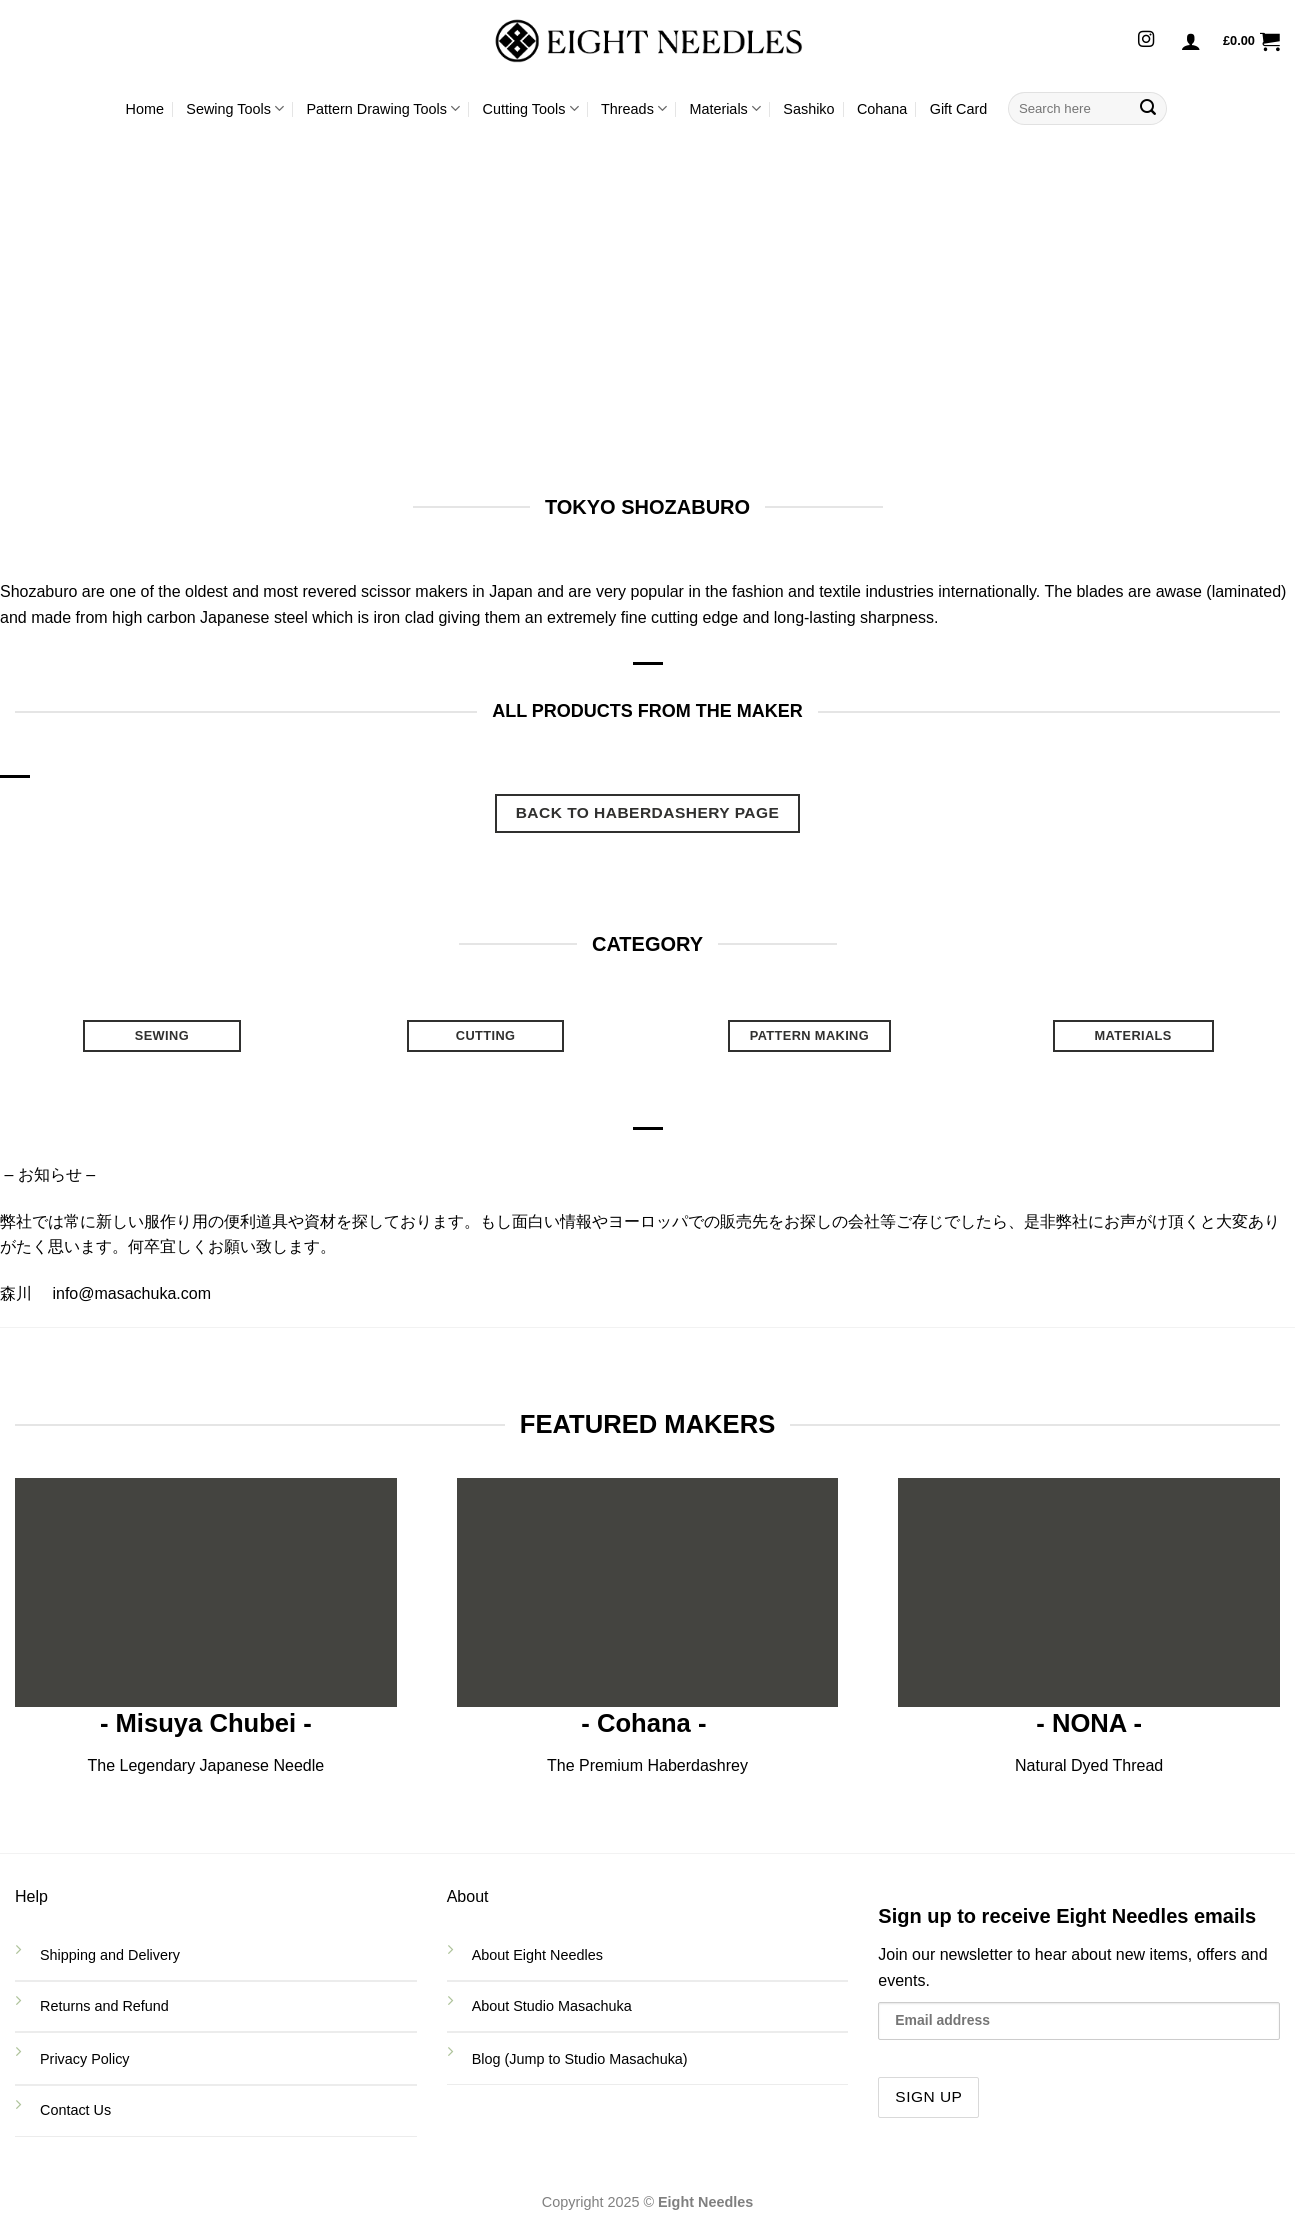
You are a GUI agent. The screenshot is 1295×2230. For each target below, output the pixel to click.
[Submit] (1148, 109)
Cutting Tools (531, 108)
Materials (725, 108)
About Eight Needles (537, 1955)
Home (145, 109)
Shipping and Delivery (110, 1955)
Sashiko (808, 109)
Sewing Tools (235, 108)
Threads (634, 108)
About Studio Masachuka (552, 2006)
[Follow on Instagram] (1146, 40)
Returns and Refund (106, 2006)
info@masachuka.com (131, 1293)
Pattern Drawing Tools (383, 108)
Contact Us (77, 2110)
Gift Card (959, 109)
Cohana (882, 109)
